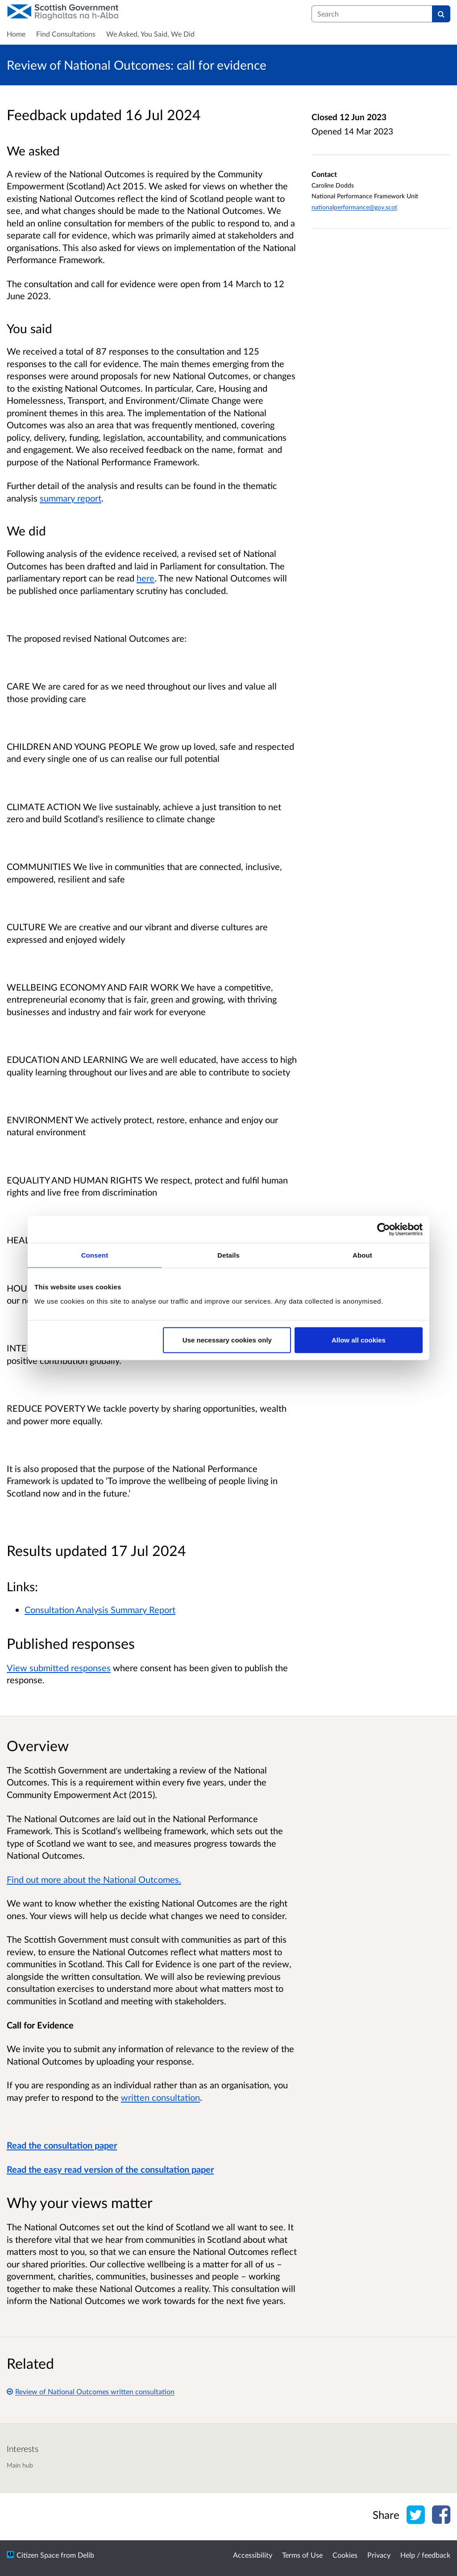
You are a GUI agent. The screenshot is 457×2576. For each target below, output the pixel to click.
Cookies (344, 2555)
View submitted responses (59, 1667)
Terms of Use (302, 2555)
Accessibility (252, 2555)
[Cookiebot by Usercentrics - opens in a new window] (384, 1229)
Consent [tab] (94, 1255)
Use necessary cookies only (227, 1339)
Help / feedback (425, 2555)
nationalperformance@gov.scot (354, 207)
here (145, 578)
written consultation (160, 2097)
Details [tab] (228, 1255)
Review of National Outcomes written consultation (90, 2391)
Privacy (379, 2555)
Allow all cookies (359, 1339)
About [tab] (362, 1255)
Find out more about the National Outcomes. (94, 1879)
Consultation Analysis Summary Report (100, 1609)
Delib (86, 2555)
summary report (70, 498)
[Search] (441, 13)
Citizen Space (38, 2555)
